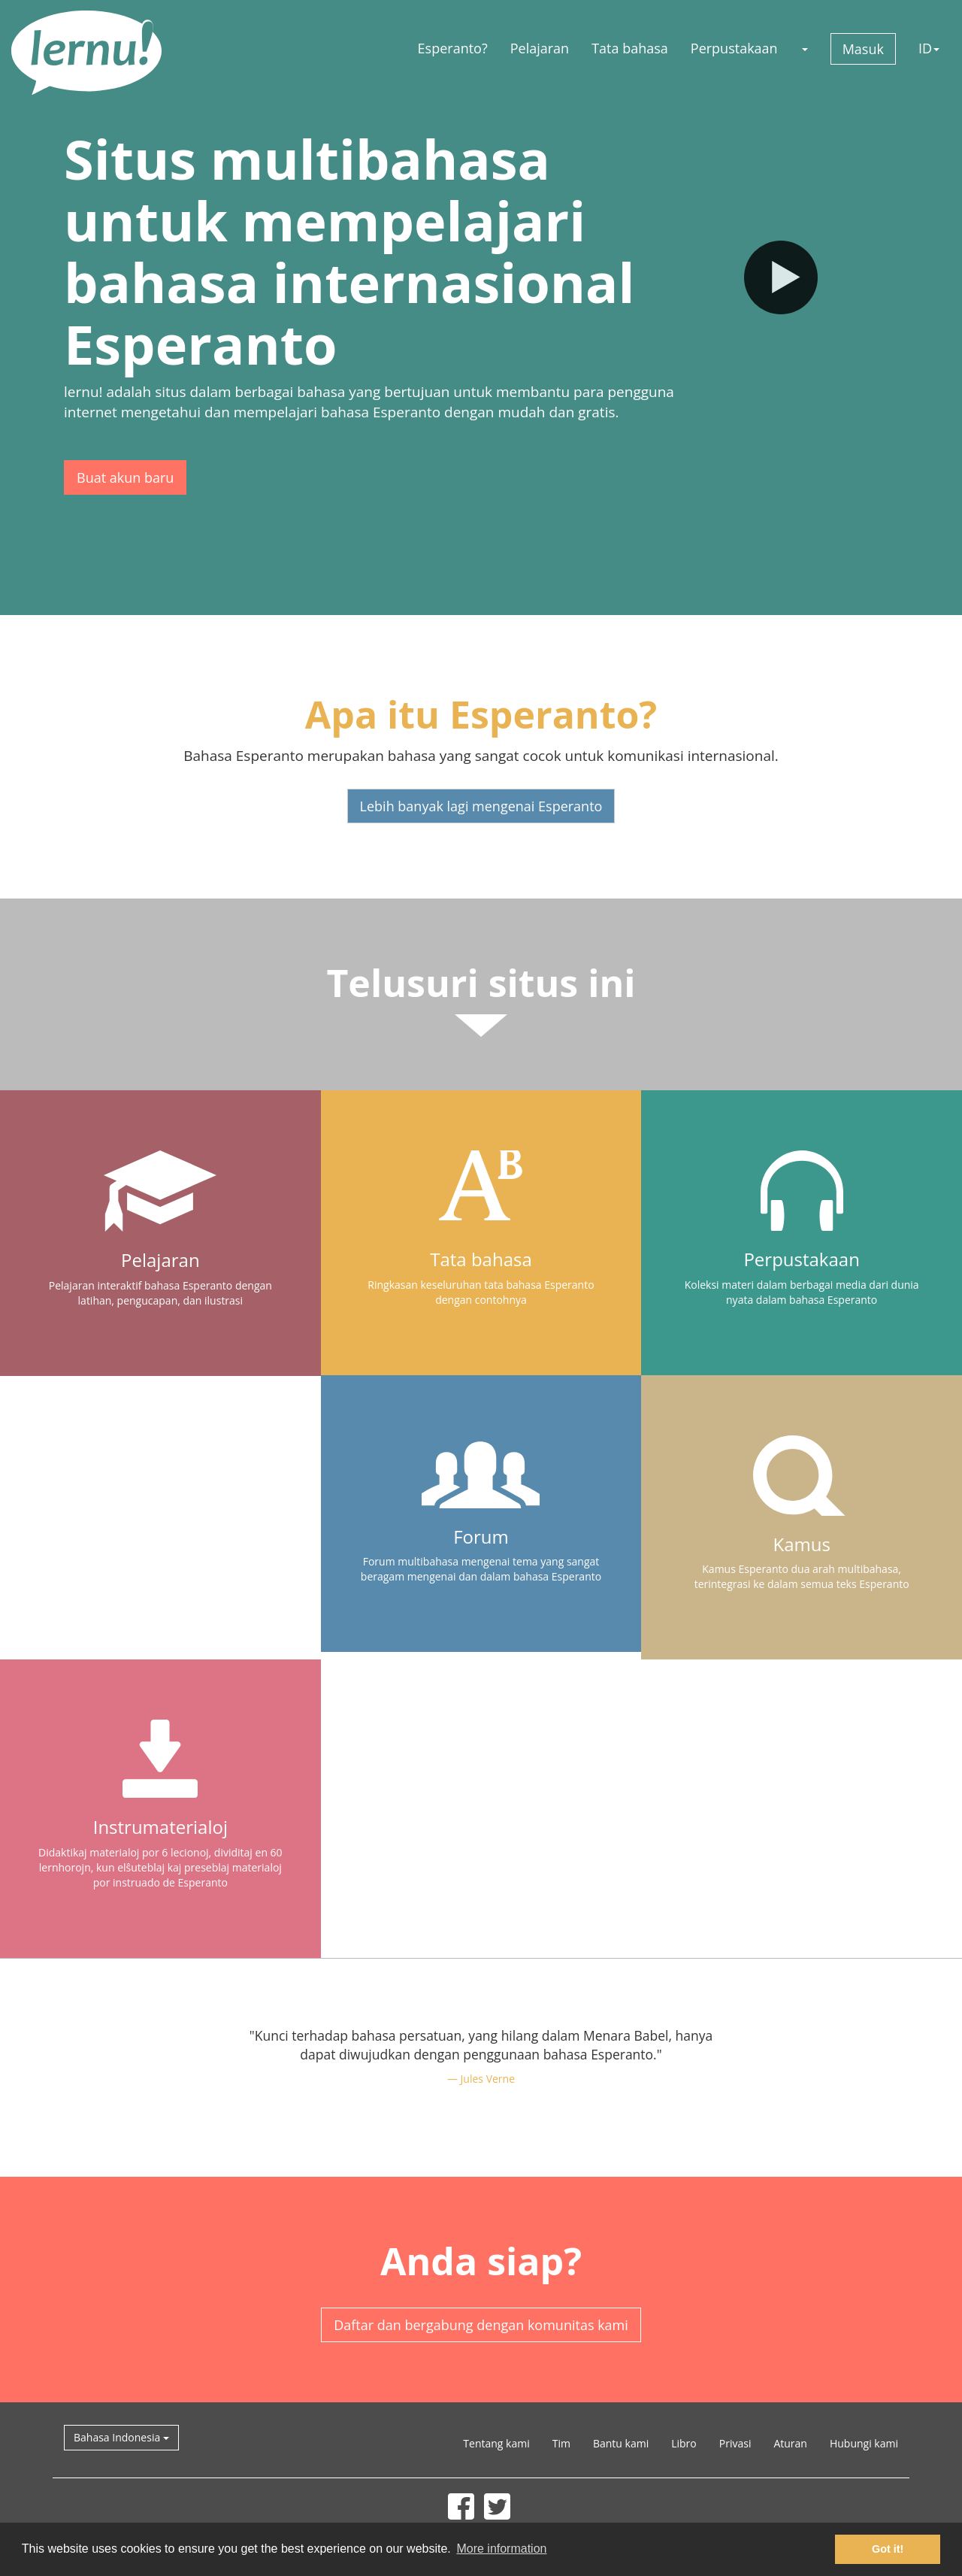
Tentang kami (496, 2443)
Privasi (735, 2443)
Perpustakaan (734, 48)
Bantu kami (621, 2443)
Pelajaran (539, 48)
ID (928, 48)
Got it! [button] (887, 2549)
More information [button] (501, 2548)
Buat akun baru (125, 477)
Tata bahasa (629, 48)
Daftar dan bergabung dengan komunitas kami (481, 2325)
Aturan (790, 2443)
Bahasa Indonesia (121, 2437)
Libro (684, 2443)
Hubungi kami (864, 2443)
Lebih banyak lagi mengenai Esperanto (481, 806)
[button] (804, 48)
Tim (561, 2443)
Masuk (863, 49)
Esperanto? (453, 48)
